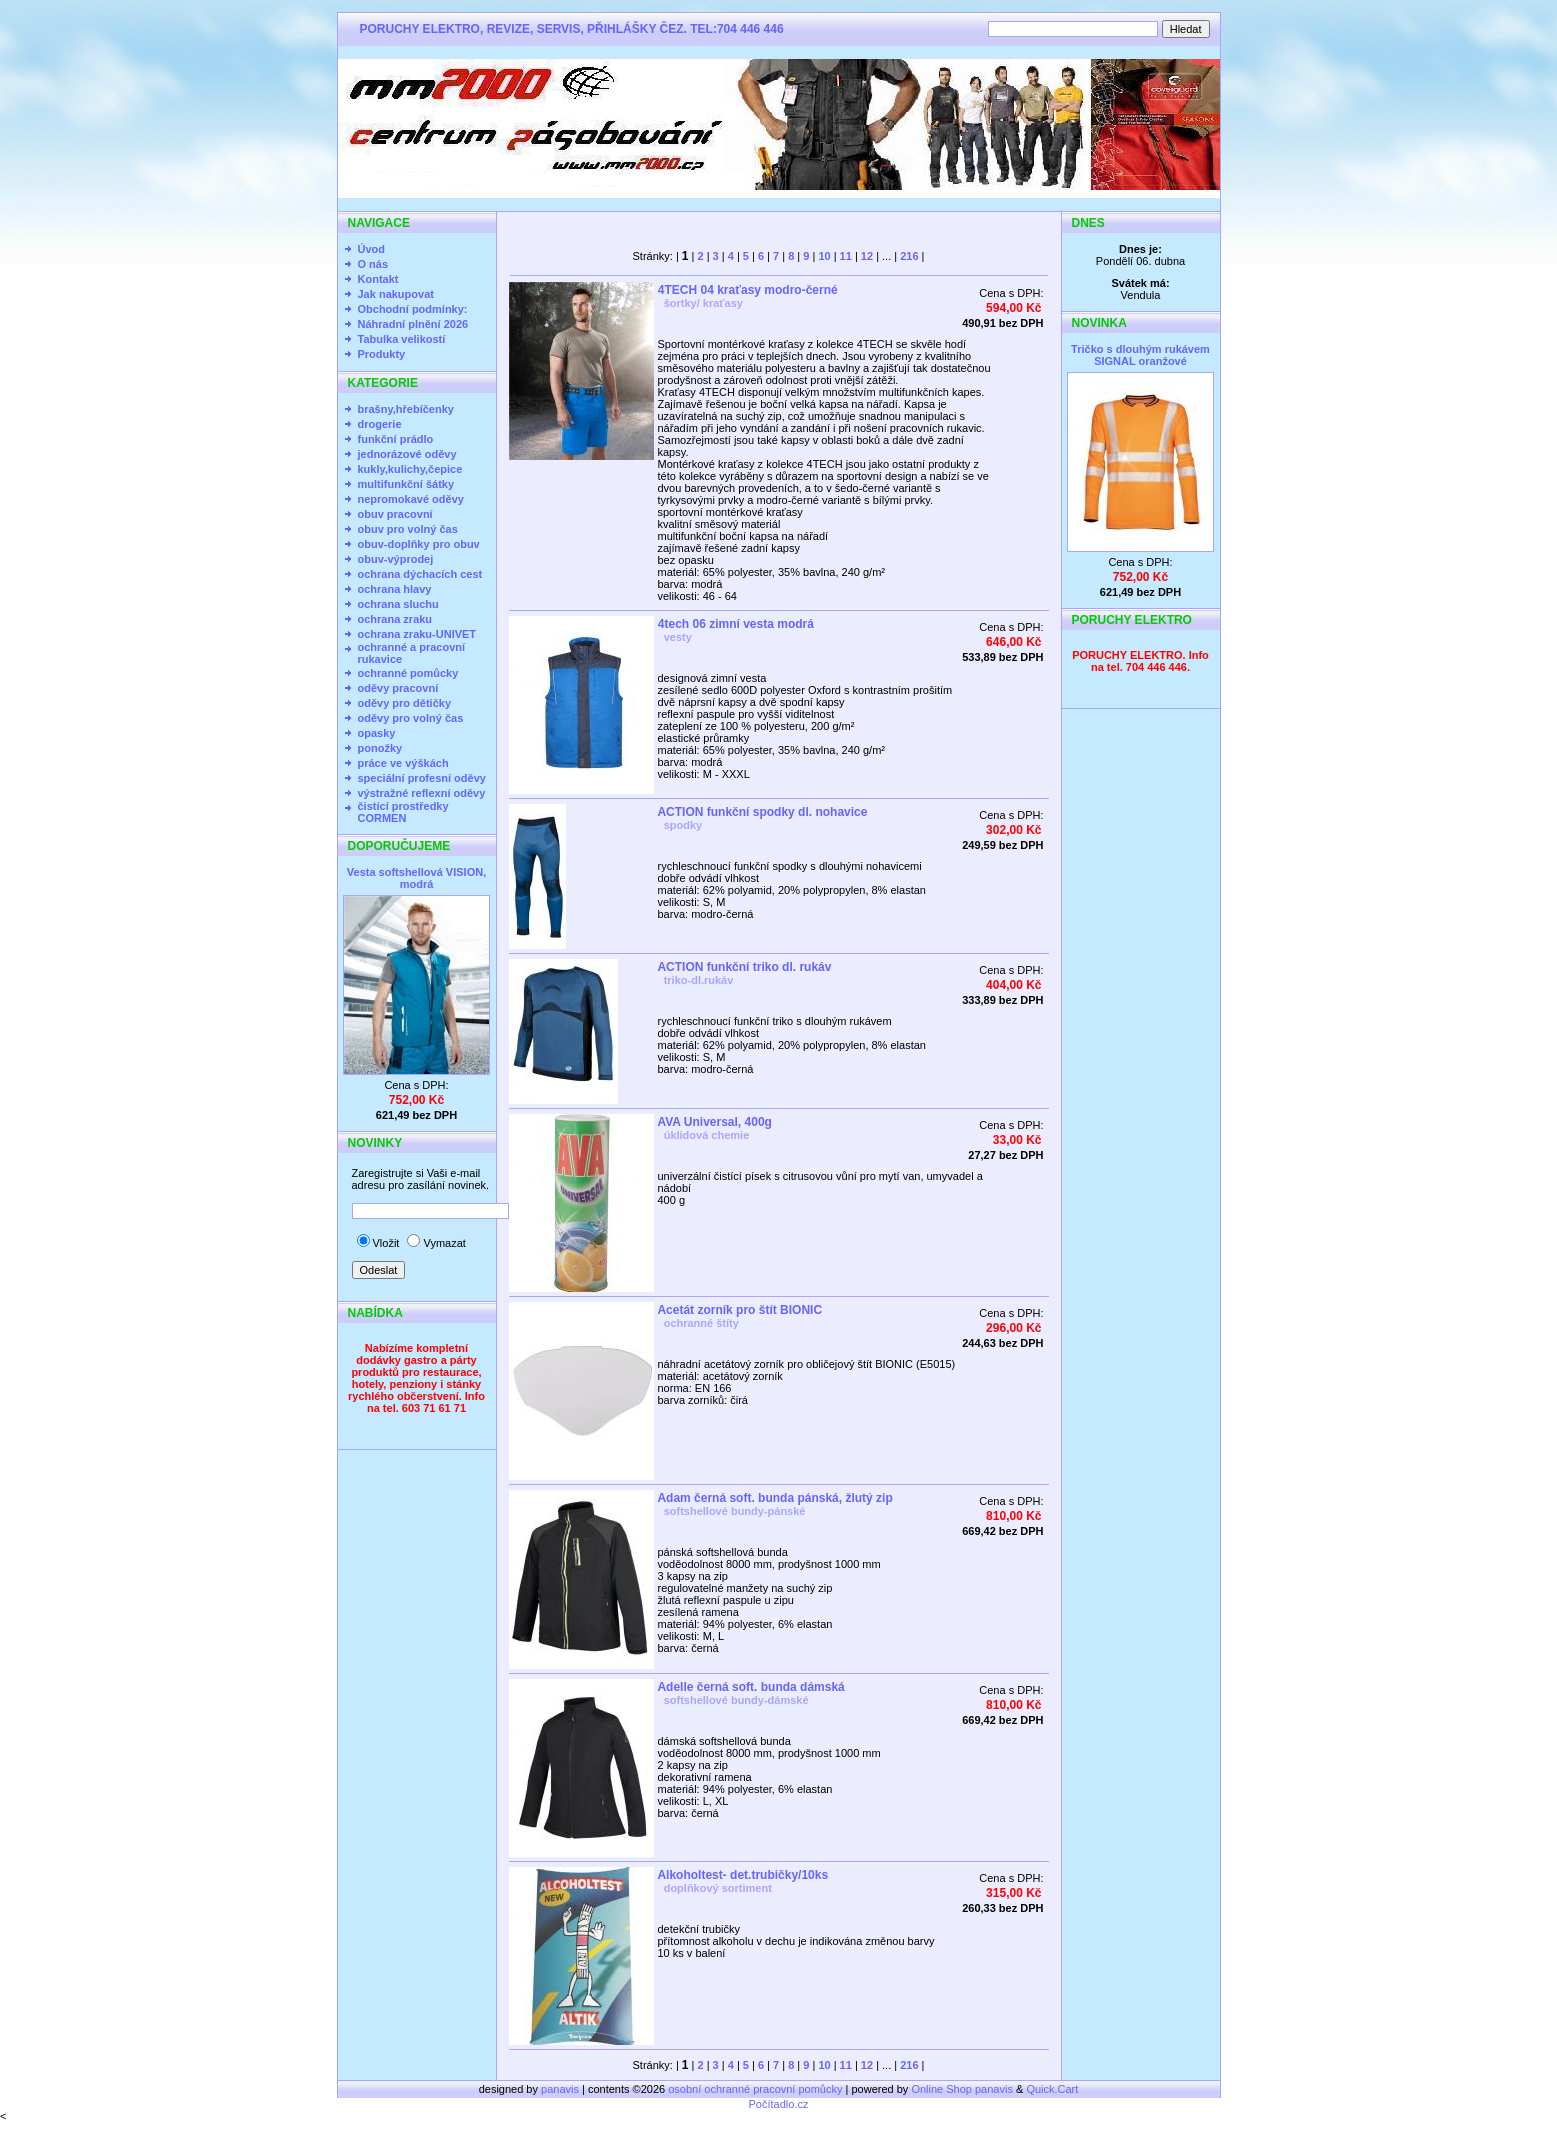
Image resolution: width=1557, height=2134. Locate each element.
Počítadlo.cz (779, 2104)
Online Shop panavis (962, 2089)
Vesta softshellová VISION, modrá (416, 878)
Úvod (372, 249)
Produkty (382, 354)
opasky (377, 733)
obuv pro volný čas (408, 529)
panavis (561, 2089)
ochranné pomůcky (408, 673)
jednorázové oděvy (407, 454)
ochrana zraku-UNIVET (417, 634)
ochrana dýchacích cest (420, 574)
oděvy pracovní (398, 688)
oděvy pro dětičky (405, 703)
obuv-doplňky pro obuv (419, 544)
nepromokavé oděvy (411, 499)
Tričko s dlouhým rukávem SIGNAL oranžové (1140, 355)
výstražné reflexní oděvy (422, 793)
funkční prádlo (396, 439)
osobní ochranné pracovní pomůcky (755, 2089)
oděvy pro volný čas (411, 718)
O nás (373, 264)
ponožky (380, 748)
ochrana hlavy (395, 589)
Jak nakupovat (396, 294)
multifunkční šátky (406, 484)
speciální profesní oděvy (422, 778)
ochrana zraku (395, 619)
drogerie (380, 424)
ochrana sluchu (398, 604)
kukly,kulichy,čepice (410, 469)
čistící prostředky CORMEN (403, 812)
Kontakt (378, 279)
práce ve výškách (403, 763)
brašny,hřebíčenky (406, 409)
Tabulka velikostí (402, 339)
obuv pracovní (395, 514)
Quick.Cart (1052, 2089)
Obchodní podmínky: (413, 309)
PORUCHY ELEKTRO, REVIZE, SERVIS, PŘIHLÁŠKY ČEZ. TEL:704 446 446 (572, 29)
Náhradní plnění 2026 (413, 324)
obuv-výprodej (396, 559)
